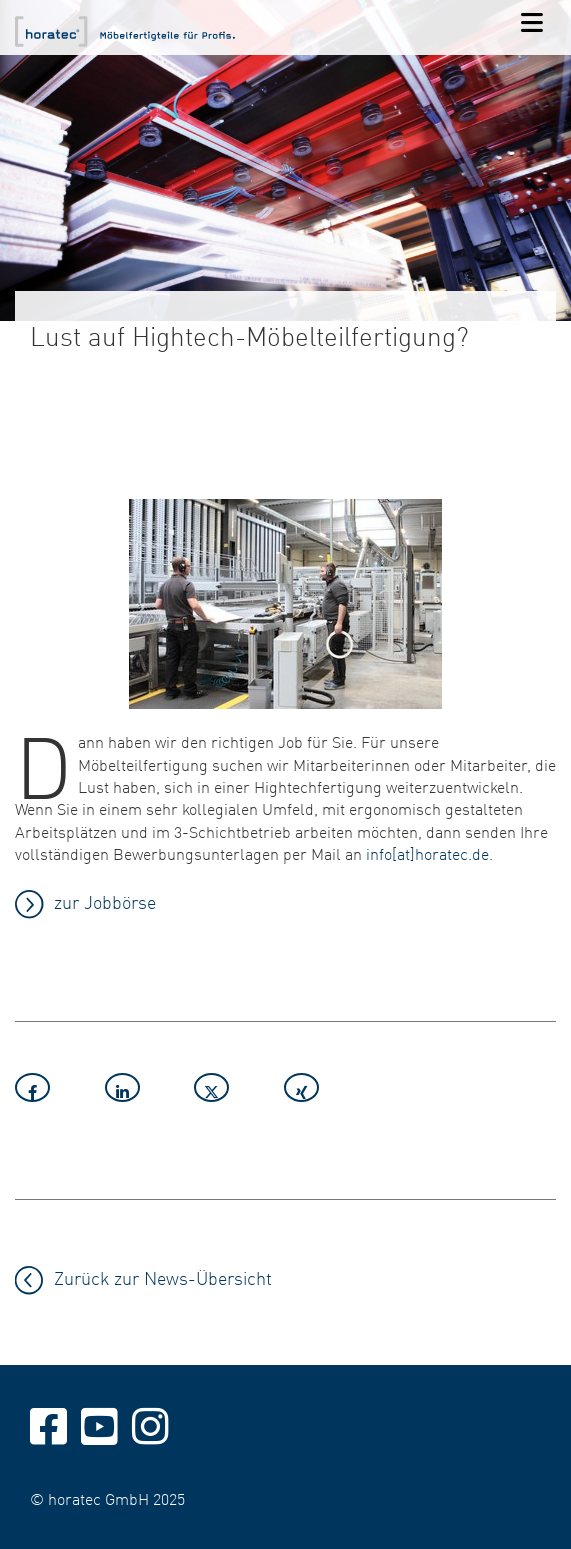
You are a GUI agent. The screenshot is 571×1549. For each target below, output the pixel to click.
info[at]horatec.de (427, 853)
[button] (55, 1090)
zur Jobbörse (105, 901)
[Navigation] (532, 24)
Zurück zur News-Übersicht (163, 1277)
